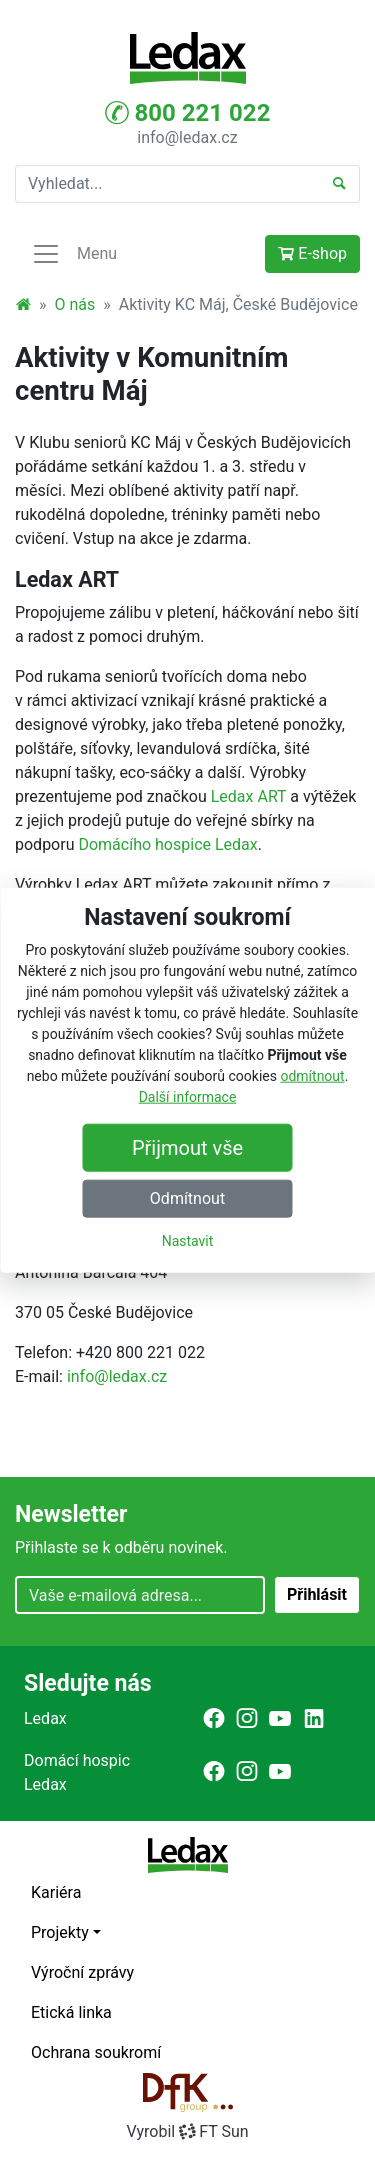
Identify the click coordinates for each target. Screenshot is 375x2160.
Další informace (188, 1096)
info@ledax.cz (187, 137)
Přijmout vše (187, 1147)
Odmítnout (187, 1197)
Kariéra (56, 1892)
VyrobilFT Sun (187, 2131)
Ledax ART (249, 796)
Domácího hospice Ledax (167, 844)
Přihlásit (317, 1594)
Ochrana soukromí (96, 2052)
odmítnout (312, 1075)
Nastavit (188, 1240)
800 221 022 (188, 113)
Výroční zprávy (82, 1972)
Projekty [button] (60, 1932)
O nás (75, 304)
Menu (74, 254)
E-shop (312, 253)
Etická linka (71, 2012)
